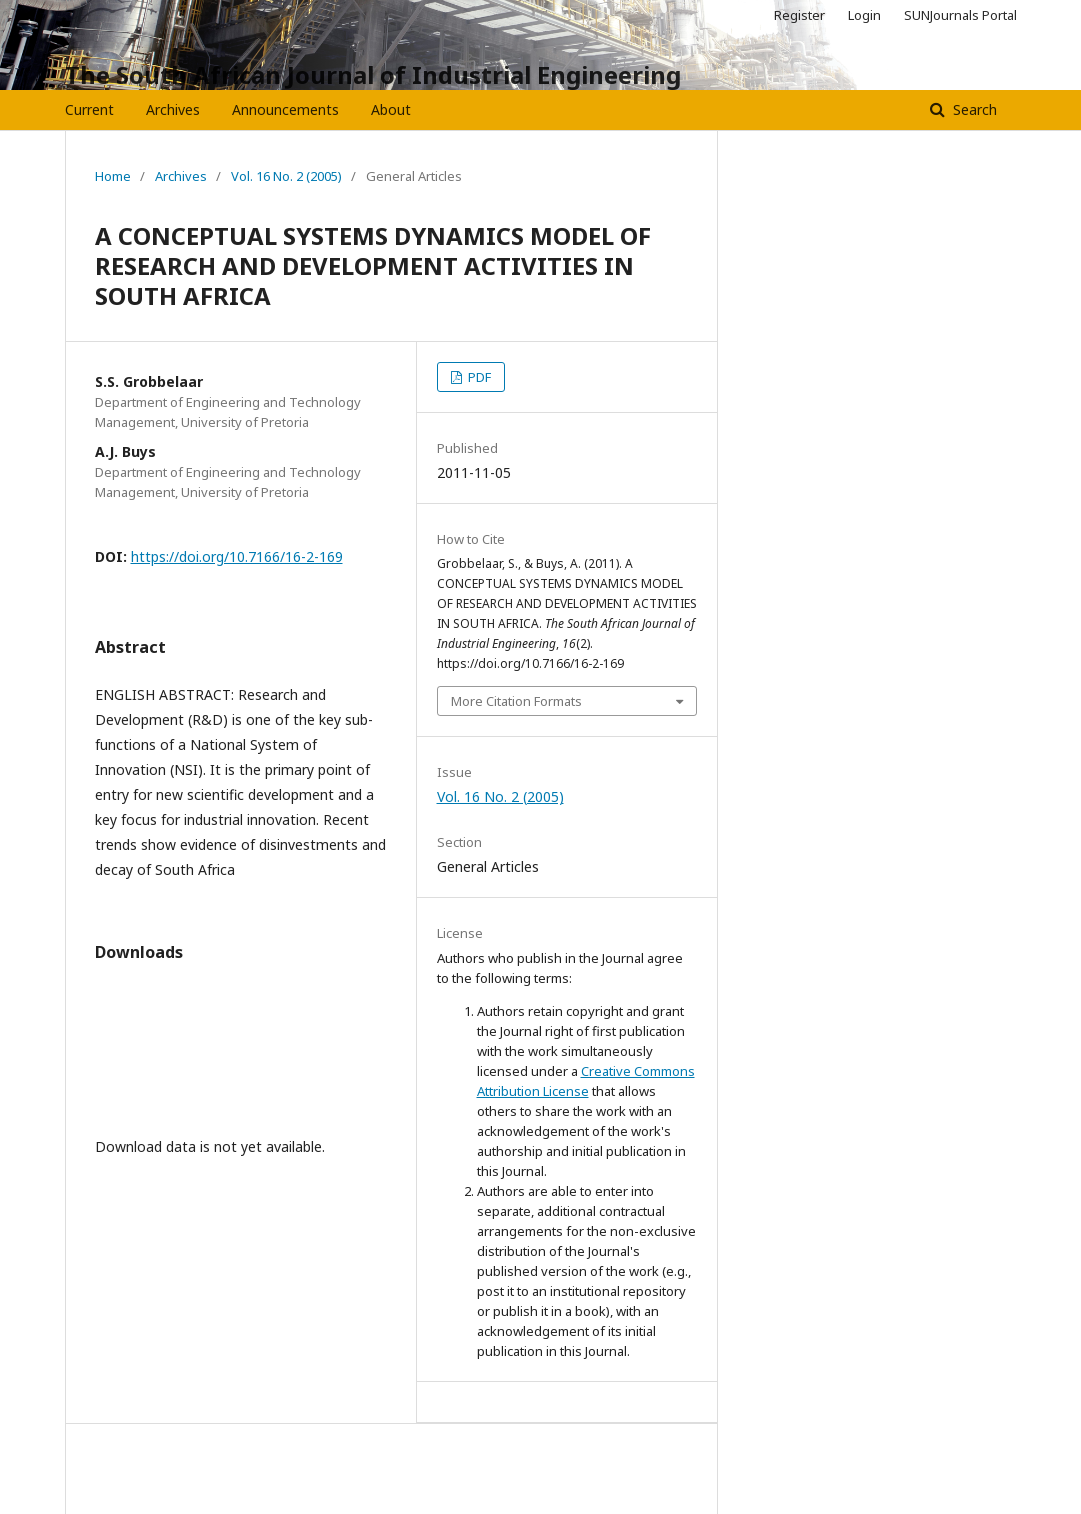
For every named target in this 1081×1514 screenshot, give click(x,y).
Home (113, 176)
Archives (173, 109)
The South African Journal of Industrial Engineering (373, 74)
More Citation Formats (516, 701)
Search (973, 109)
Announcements (285, 109)
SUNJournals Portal (960, 15)
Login (864, 15)
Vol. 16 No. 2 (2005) (286, 176)
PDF (478, 377)
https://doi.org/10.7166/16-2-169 (237, 556)
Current (89, 109)
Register (799, 15)
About (391, 109)
